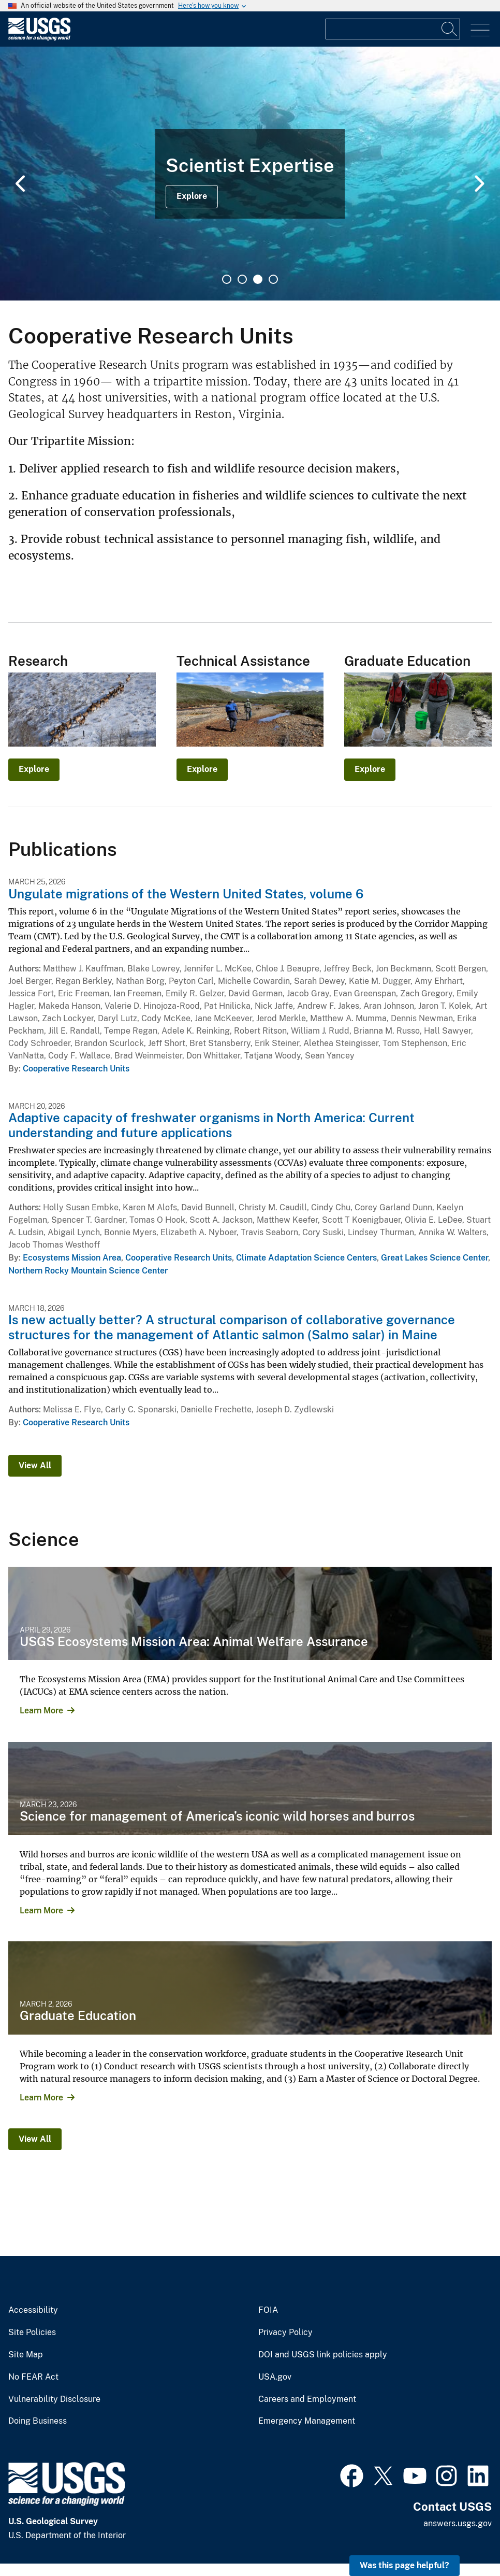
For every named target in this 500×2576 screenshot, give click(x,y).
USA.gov (274, 2377)
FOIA (268, 2310)
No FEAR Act (33, 2377)
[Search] (449, 29)
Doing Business (37, 2421)
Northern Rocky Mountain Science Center (88, 1271)
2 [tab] (242, 279)
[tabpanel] (250, 173)
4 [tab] (273, 279)
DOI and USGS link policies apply (322, 2354)
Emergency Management (306, 2421)
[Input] (393, 29)
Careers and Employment (307, 2399)
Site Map (25, 2354)
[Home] (39, 38)
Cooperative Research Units (76, 1069)
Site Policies (32, 2332)
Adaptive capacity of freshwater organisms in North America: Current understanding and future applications (211, 1125)
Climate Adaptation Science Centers (306, 1258)
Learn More (41, 1710)
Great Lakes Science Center (434, 1258)
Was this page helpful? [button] (404, 2565)
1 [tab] (226, 279)
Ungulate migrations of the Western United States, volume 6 (185, 893)
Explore (192, 196)
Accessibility (33, 2310)
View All (35, 1465)
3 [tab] (257, 279)
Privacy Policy (285, 2332)
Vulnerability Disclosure (54, 2399)
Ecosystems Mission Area (72, 1258)
